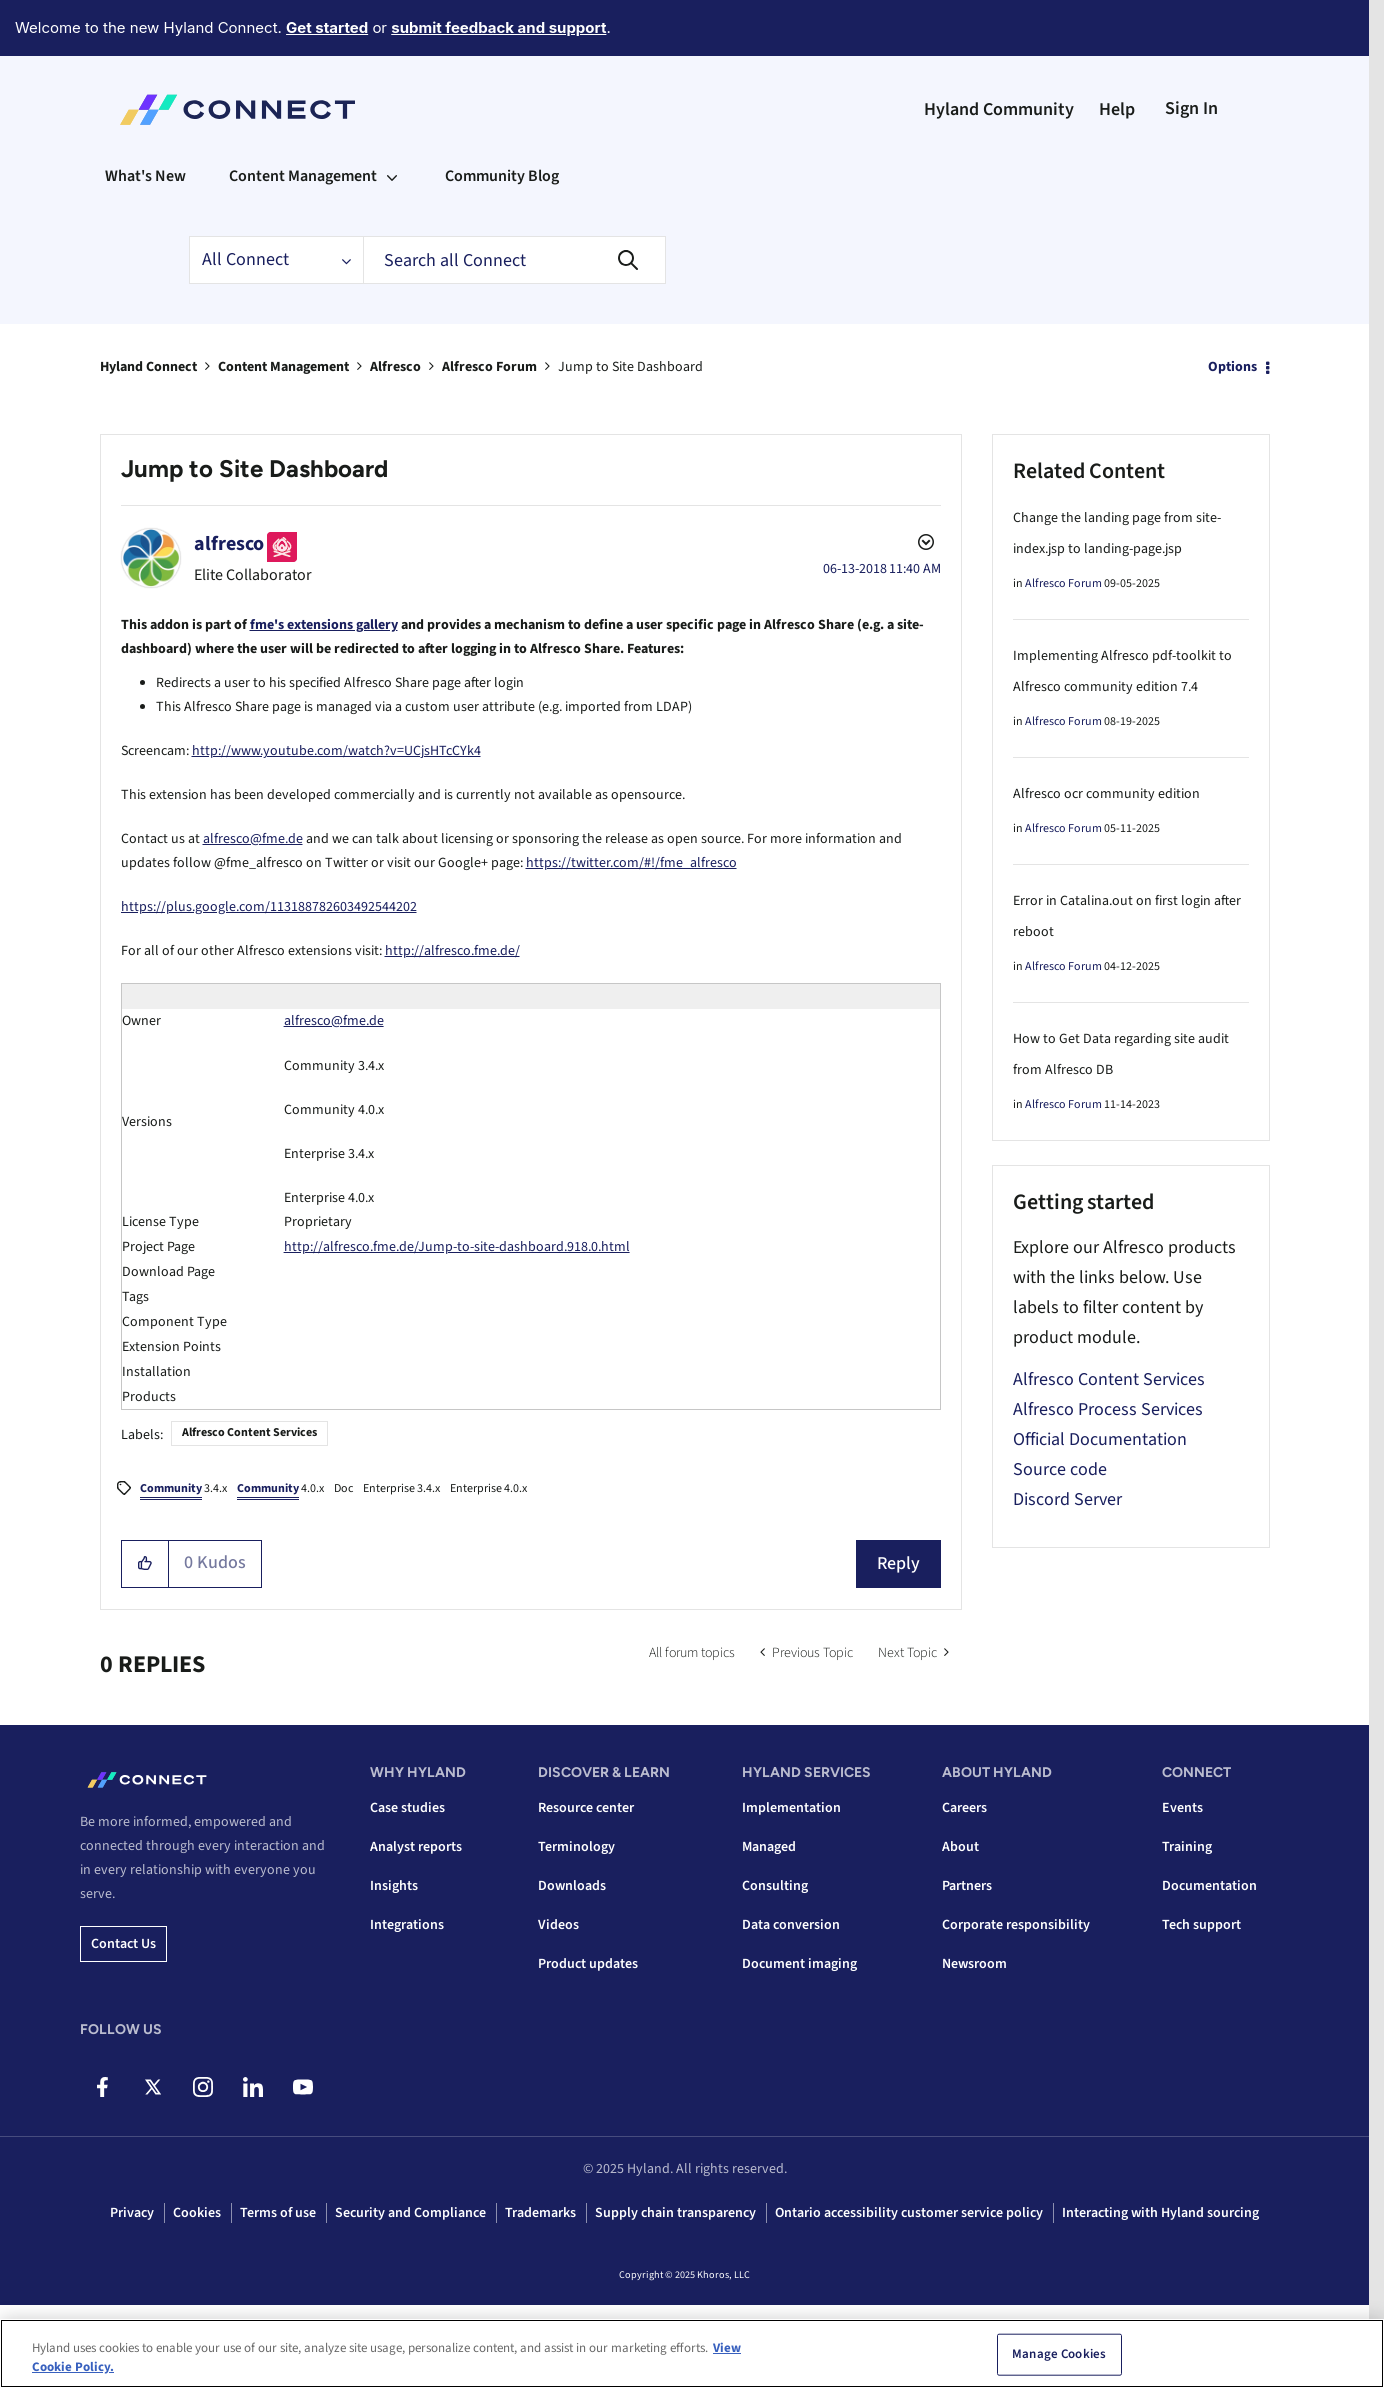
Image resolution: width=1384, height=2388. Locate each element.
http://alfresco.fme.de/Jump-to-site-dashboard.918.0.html (457, 1247)
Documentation (1209, 1886)
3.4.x (183, 1490)
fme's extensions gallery (324, 625)
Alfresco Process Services (1108, 1409)
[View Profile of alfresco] (229, 544)
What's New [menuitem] (145, 176)
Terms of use (278, 2213)
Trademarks (540, 2213)
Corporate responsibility (1016, 1925)
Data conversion (791, 1925)
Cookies (197, 2213)
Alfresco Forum (489, 367)
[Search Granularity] (276, 260)
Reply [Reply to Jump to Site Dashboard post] (898, 1563)
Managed (769, 1847)
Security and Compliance (410, 2213)
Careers (964, 1808)
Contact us (123, 1944)
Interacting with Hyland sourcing (1160, 2213)
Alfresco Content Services (249, 1432)
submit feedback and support (498, 27)
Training (1187, 1847)
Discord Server (1067, 1499)
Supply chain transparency (675, 2213)
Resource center (586, 1808)
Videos (558, 1925)
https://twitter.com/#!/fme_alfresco (631, 863)
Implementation (791, 1808)
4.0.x (280, 1490)
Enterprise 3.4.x (401, 1488)
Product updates (588, 1964)
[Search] (514, 260)
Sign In (1191, 108)
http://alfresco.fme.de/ (452, 951)
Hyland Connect (148, 367)
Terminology (576, 1847)
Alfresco (395, 367)
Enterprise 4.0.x (488, 1488)
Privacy (132, 2213)
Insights (394, 1886)
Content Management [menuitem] (303, 176)
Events (1182, 1808)
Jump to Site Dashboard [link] (630, 367)
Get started (327, 27)
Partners (967, 1886)
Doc (343, 1488)
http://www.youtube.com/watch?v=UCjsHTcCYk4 (336, 751)
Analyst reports (416, 1847)
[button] (145, 1564)
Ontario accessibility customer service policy (909, 2213)
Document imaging (799, 1964)
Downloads (572, 1886)
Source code (1060, 1469)
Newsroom (974, 1964)
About (960, 1847)
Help (1117, 109)
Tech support (1201, 1925)
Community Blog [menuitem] (502, 176)
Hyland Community (999, 109)
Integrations (407, 1925)
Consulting (775, 1886)
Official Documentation (1100, 1439)
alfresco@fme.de (253, 839)
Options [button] (1232, 367)
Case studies (407, 1808)
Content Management (283, 367)
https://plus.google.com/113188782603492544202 (269, 907)
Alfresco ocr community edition (1106, 794)
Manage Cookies (1059, 2359)
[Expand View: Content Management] (392, 176)
